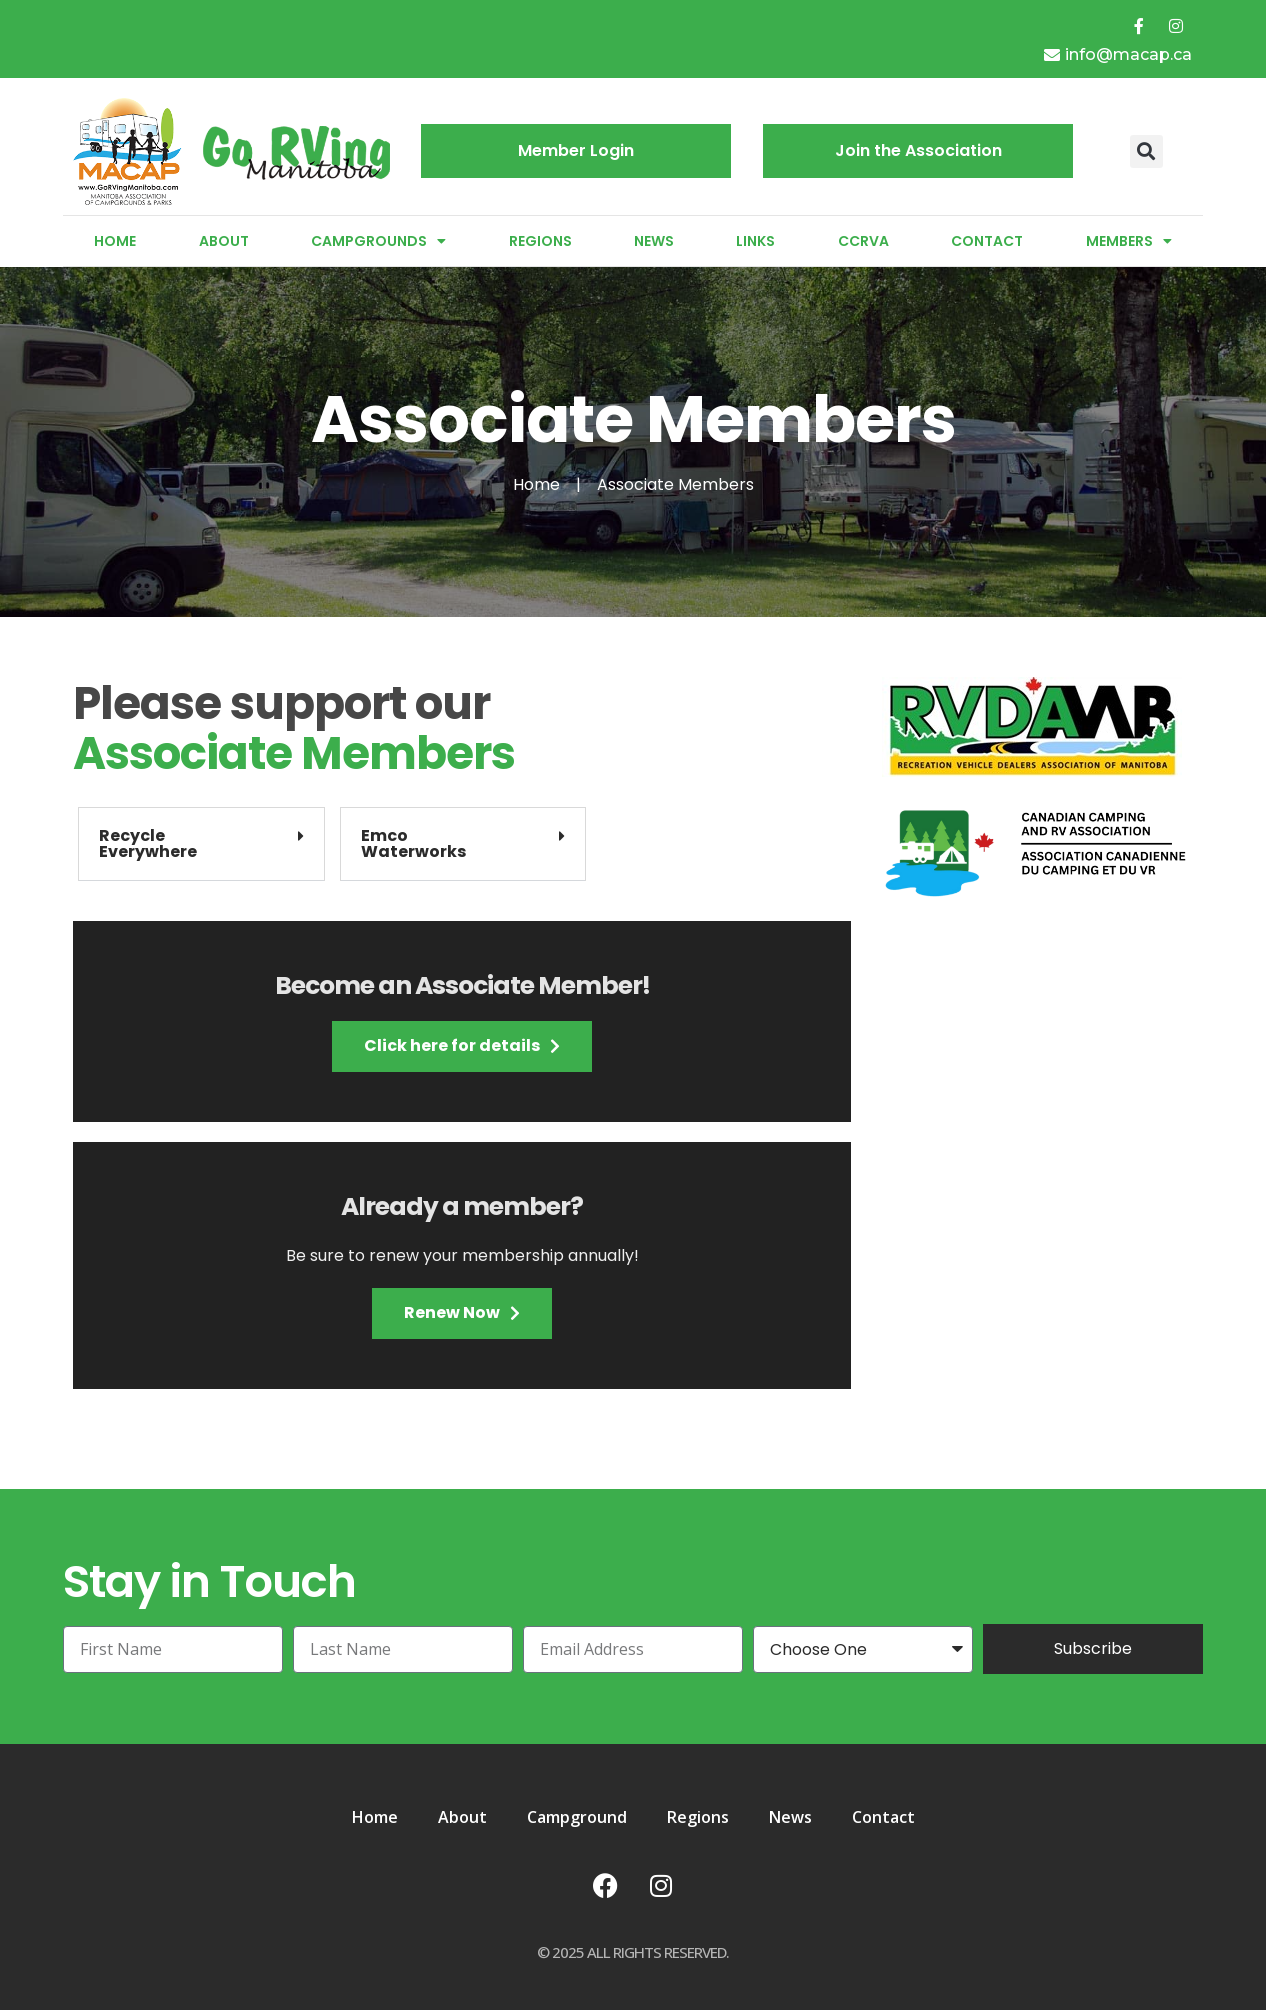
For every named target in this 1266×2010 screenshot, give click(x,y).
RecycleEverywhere (148, 843)
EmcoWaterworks (413, 843)
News (654, 241)
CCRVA (863, 241)
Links (755, 241)
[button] (1146, 151)
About (224, 241)
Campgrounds (378, 241)
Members (1129, 241)
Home (115, 241)
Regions (540, 241)
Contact (987, 241)
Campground (577, 1817)
